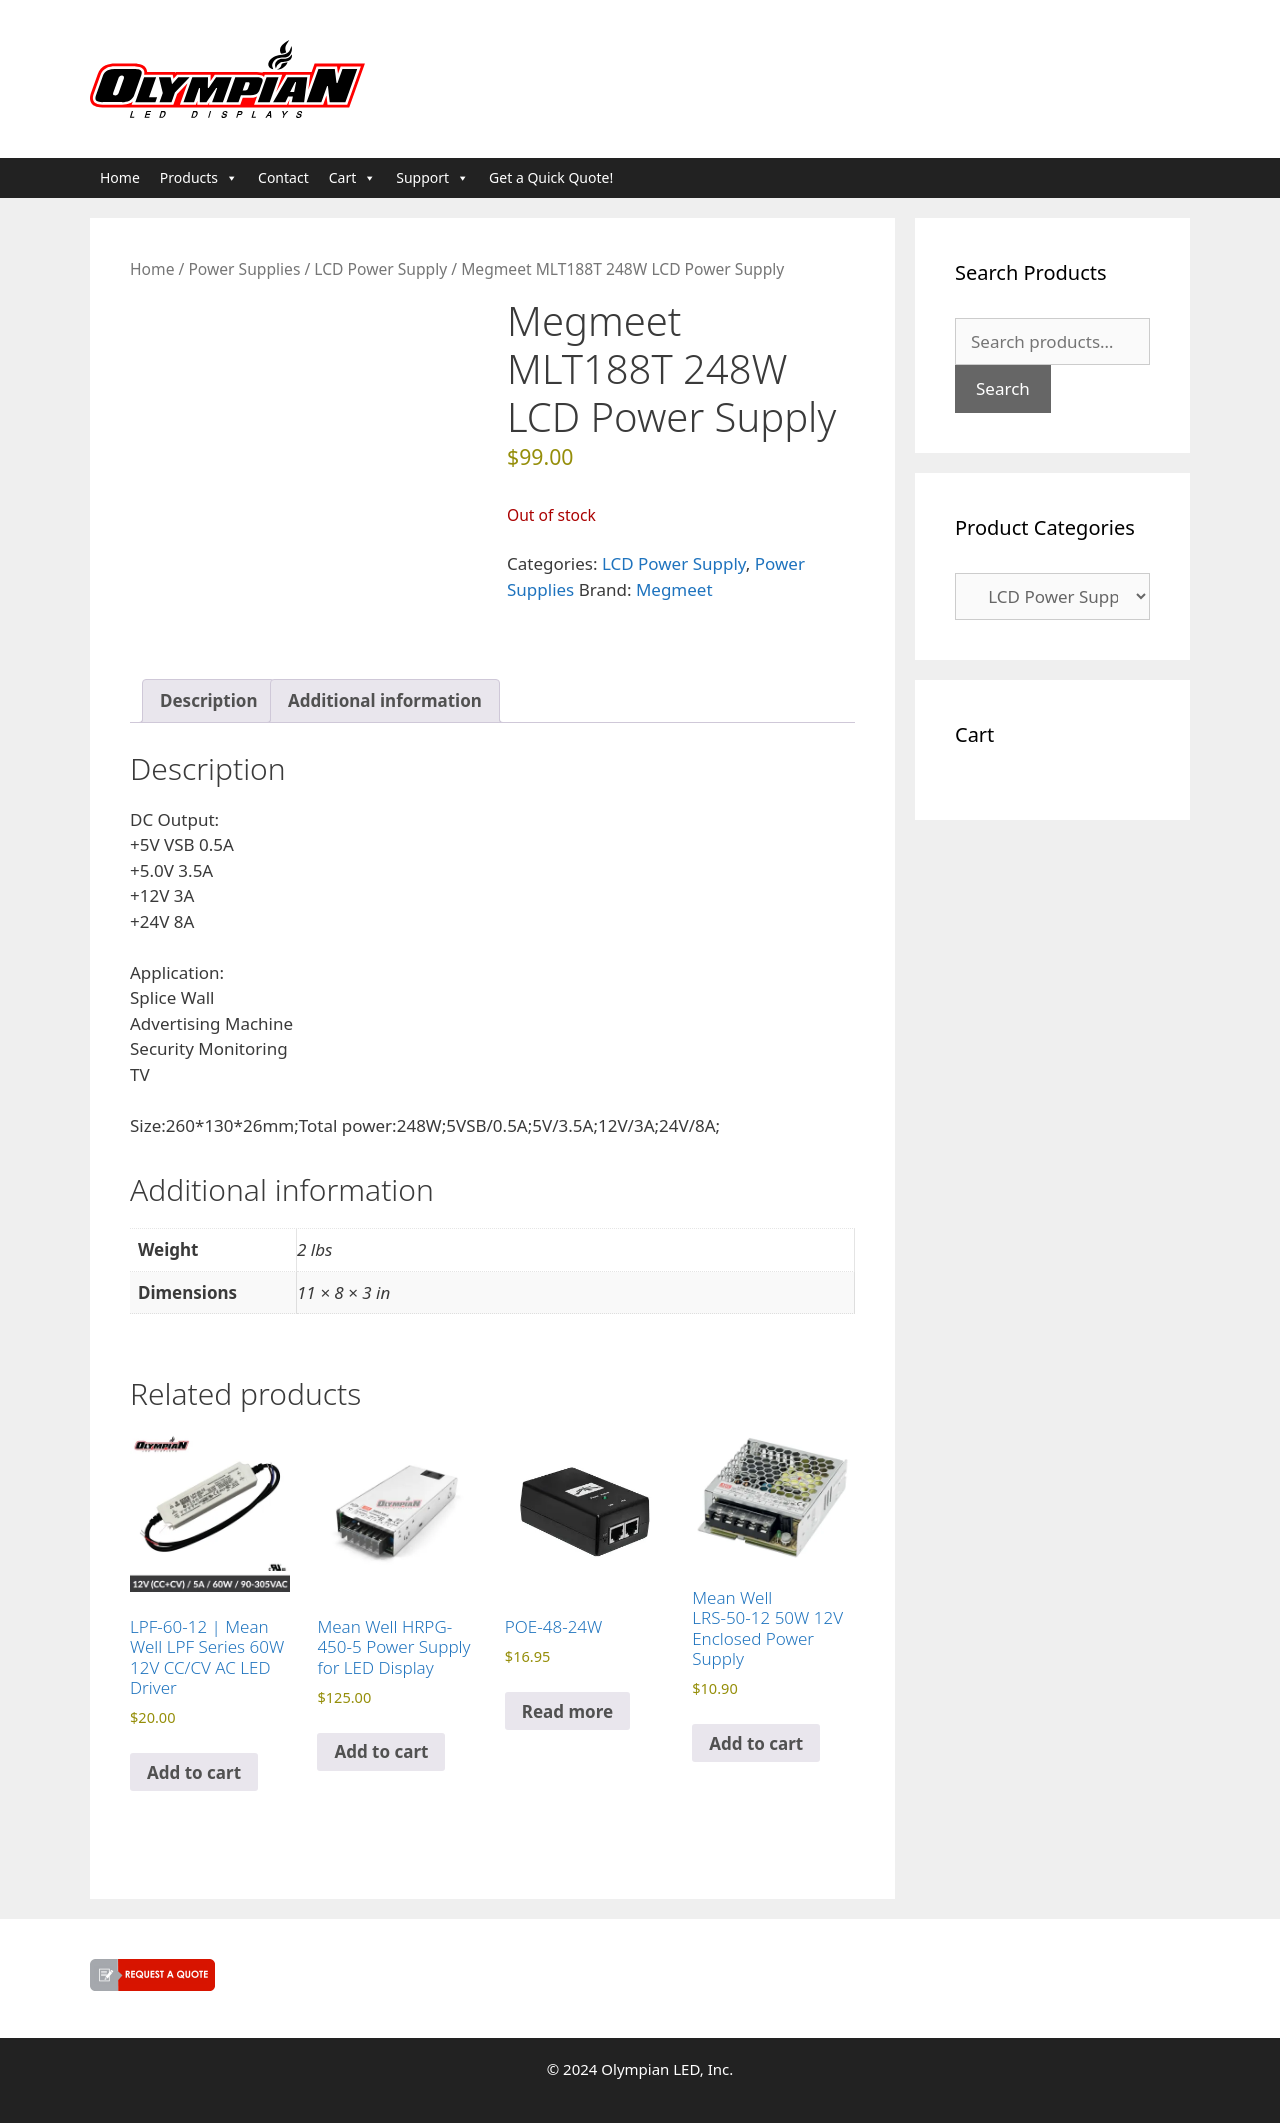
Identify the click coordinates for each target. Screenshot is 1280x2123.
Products (199, 178)
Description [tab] (208, 700)
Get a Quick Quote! (551, 177)
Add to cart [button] (194, 1772)
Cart (353, 178)
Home (120, 177)
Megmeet (674, 589)
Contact (283, 177)
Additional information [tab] (385, 700)
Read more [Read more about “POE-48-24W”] (567, 1711)
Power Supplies (244, 269)
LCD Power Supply (380, 269)
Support (432, 178)
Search (1003, 388)
